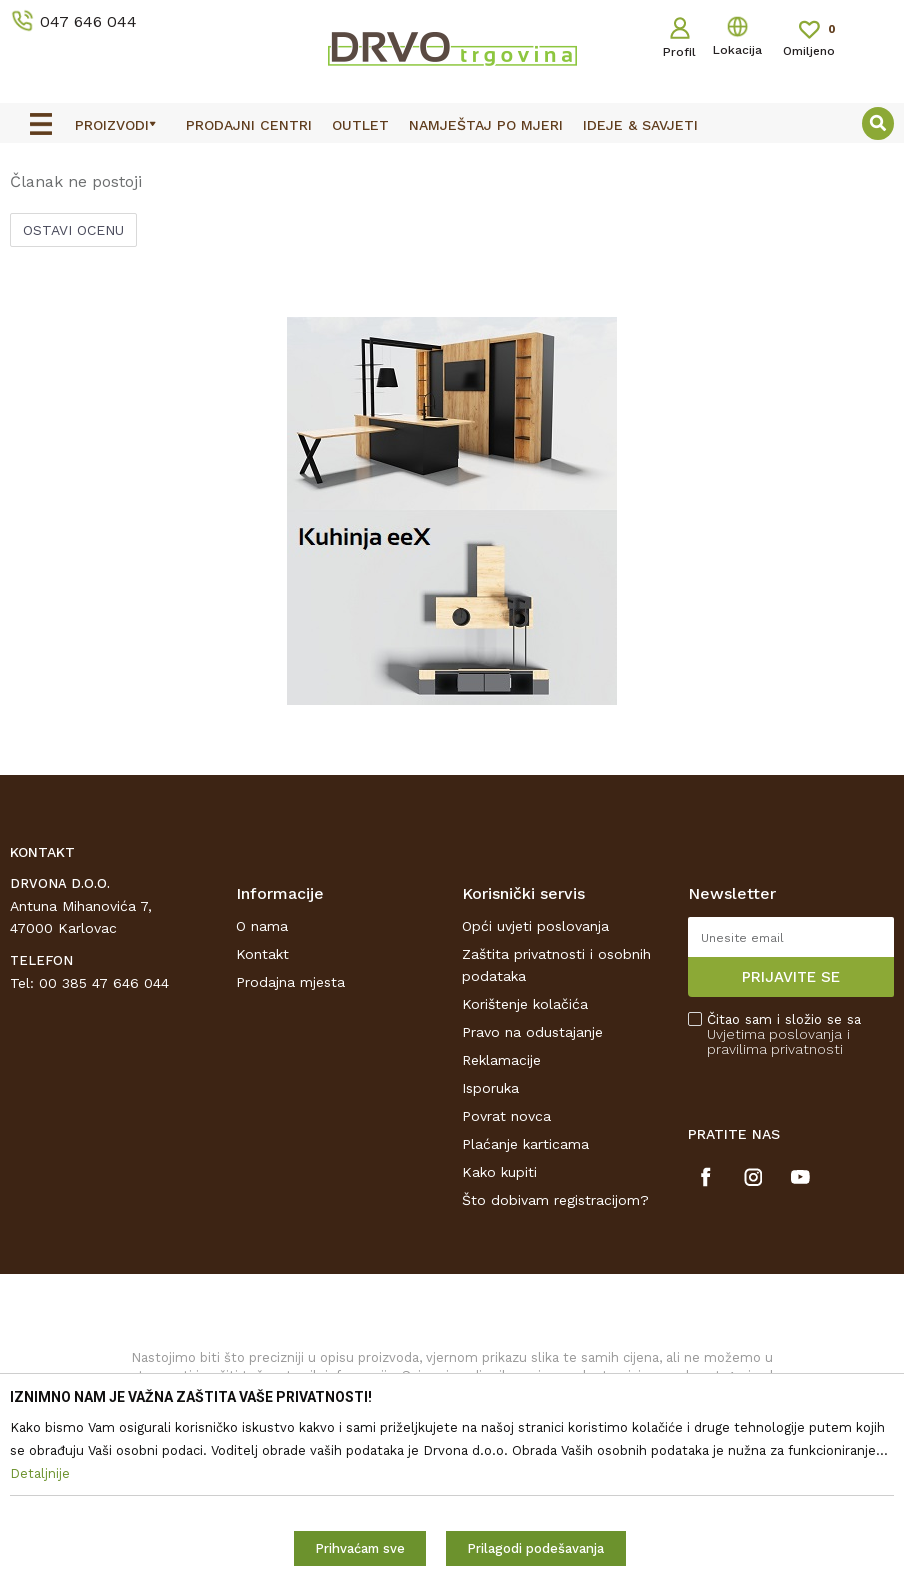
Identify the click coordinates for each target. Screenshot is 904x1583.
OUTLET (449, 162)
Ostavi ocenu (73, 373)
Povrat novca (506, 1259)
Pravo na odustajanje (532, 1175)
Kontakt (262, 1097)
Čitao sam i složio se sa (784, 1177)
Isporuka (490, 1231)
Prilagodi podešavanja (535, 1548)
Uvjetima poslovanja (774, 1177)
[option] (452, 161)
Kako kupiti (499, 1315)
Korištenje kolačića (525, 1147)
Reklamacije (501, 1203)
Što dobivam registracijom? (555, 1343)
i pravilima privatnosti (778, 1184)
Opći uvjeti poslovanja (535, 1069)
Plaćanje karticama (525, 1287)
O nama (262, 1069)
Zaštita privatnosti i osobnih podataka (556, 1108)
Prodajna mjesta (290, 1125)
